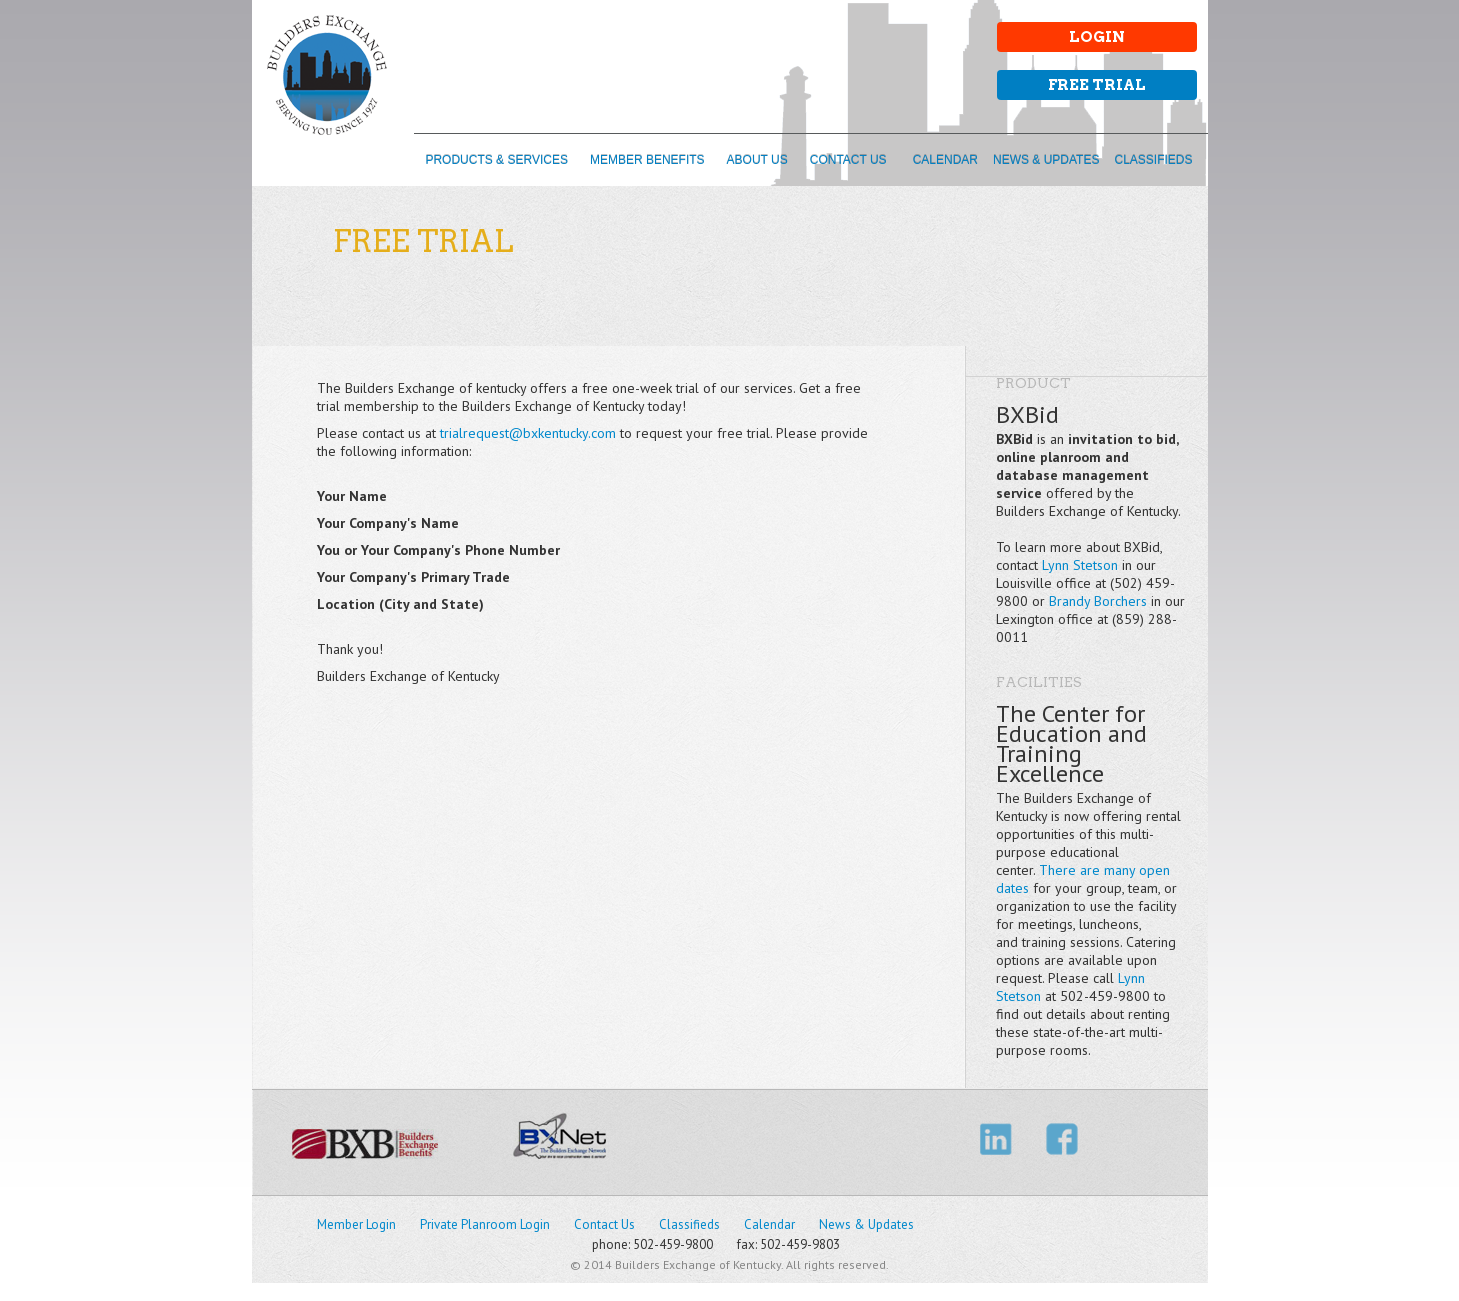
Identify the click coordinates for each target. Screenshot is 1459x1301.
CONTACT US (848, 160)
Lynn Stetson (1080, 565)
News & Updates (866, 1224)
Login (1097, 37)
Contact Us (604, 1224)
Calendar (769, 1224)
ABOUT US (757, 160)
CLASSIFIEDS (1153, 160)
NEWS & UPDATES (1046, 160)
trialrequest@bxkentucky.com (528, 433)
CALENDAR (945, 160)
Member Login (356, 1224)
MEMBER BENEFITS (647, 160)
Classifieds (689, 1224)
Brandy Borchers (1098, 601)
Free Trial (1097, 85)
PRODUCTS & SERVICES (496, 160)
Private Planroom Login (485, 1224)
